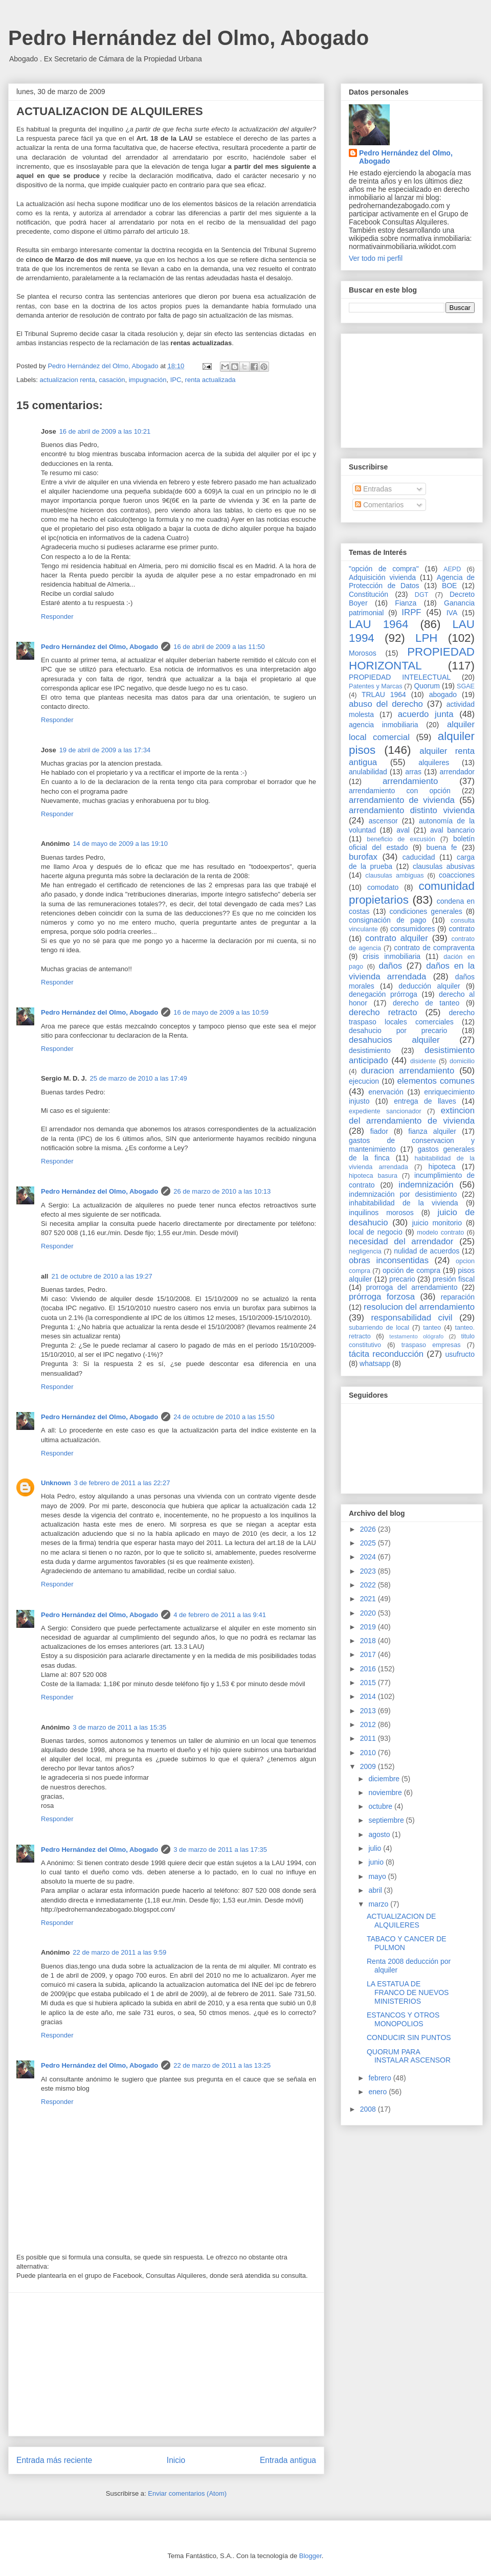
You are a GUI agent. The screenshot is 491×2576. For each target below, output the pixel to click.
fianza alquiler (432, 1131)
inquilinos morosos (381, 1212)
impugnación (148, 380)
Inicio (176, 2460)
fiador (379, 1131)
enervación (386, 1092)
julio (375, 1848)
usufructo (460, 1354)
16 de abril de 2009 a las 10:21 (105, 431)
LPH (426, 638)
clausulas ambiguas (394, 875)
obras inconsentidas (389, 1260)
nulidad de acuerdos (426, 1251)
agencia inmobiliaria (383, 725)
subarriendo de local (379, 1327)
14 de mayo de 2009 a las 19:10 (120, 843)
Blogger (310, 2556)
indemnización (425, 1185)
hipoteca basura (373, 1175)
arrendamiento (410, 781)
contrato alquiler (396, 938)
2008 (369, 2109)
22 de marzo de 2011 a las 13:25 (222, 2065)
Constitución (368, 594)
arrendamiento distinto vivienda (412, 810)
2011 (369, 1738)
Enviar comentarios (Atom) (187, 2493)
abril (376, 1890)
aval (403, 830)
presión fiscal (454, 1279)
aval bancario (452, 830)
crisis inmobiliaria (391, 956)
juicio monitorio (437, 1223)
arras (413, 772)
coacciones (457, 875)
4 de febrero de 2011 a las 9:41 (219, 1615)
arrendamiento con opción (400, 791)
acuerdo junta (426, 714)
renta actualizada (210, 380)
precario (402, 1279)
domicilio (462, 1061)
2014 (369, 1696)
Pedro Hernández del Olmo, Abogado (188, 38)
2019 (369, 1627)
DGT (422, 594)
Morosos (362, 653)
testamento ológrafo (416, 1336)
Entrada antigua (288, 2460)
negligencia (365, 1251)
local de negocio (376, 1232)
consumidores (412, 929)
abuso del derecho (386, 704)
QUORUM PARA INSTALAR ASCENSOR (409, 2056)
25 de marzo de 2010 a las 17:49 (138, 1078)
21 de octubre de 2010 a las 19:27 (101, 1276)
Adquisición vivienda (382, 577)
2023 (369, 1571)
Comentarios (379, 505)
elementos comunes (436, 1081)
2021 (369, 1599)
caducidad (419, 857)
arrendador (457, 772)
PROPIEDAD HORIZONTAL (412, 658)
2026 (369, 1529)
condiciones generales (425, 911)
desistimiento (370, 1050)
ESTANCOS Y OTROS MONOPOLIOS (403, 2019)
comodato (382, 887)
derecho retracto (383, 1012)
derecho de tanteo (426, 1003)
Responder (57, 616)
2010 (369, 1753)
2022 (369, 1585)
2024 (369, 1557)
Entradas (373, 489)
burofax (363, 857)
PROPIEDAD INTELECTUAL (400, 677)
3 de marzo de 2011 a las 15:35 (119, 1727)
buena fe (442, 847)
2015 (369, 1682)
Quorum (427, 686)
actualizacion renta (67, 380)
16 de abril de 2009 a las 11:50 (219, 647)
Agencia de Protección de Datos (412, 581)
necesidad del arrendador (401, 1241)
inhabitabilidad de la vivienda (403, 1203)
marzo (379, 1904)
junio (376, 1862)
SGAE (466, 686)
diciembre (384, 1779)
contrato (462, 929)
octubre (381, 1806)
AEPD (452, 569)
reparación (458, 1297)
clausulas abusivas (444, 866)
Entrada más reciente (54, 2460)
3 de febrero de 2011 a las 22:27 (122, 1483)
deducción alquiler (429, 986)
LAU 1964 (378, 624)
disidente (423, 1061)
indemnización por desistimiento (403, 1194)
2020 (369, 1613)
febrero (380, 2078)
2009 (369, 1766)
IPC (176, 380)
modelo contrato (440, 1232)
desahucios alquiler (394, 1040)
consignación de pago (387, 920)
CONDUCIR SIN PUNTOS (409, 2037)
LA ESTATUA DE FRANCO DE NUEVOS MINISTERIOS (408, 1992)
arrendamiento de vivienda (402, 800)
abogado (443, 694)
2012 (369, 1724)
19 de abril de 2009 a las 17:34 (105, 750)
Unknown (56, 1483)
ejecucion (364, 1081)
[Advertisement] (166, 2364)
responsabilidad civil (411, 1318)
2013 (369, 1711)
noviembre (386, 1792)
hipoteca (442, 1166)
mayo (378, 1876)
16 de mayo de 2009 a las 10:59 (221, 1012)
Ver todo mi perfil (376, 258)
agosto (380, 1834)
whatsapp (375, 1363)
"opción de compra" (384, 569)
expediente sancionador (385, 1111)
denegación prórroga (383, 994)
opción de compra (411, 1270)
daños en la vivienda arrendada (412, 971)
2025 (369, 1543)
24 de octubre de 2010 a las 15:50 (223, 1417)
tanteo (432, 1327)
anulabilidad (368, 772)
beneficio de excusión (401, 839)
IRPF (411, 612)
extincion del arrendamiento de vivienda (412, 1116)
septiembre (387, 1820)
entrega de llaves (425, 1101)
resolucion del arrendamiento (419, 1307)
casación (112, 380)
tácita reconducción (386, 1354)
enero (378, 2092)
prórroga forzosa (382, 1297)
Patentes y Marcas (376, 686)
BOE (449, 585)
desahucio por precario (398, 1030)
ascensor (383, 821)
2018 (369, 1641)
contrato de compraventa (434, 948)
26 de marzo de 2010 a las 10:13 (222, 1191)
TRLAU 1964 (384, 694)
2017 (369, 1654)
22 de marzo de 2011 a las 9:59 (119, 1952)
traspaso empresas (431, 1345)
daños (390, 966)
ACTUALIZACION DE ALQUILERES (401, 1920)
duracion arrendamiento (407, 1071)
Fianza (405, 603)
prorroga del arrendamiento (411, 1287)
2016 (369, 1669)
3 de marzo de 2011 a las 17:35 (220, 1849)
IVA (452, 613)
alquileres (433, 762)
